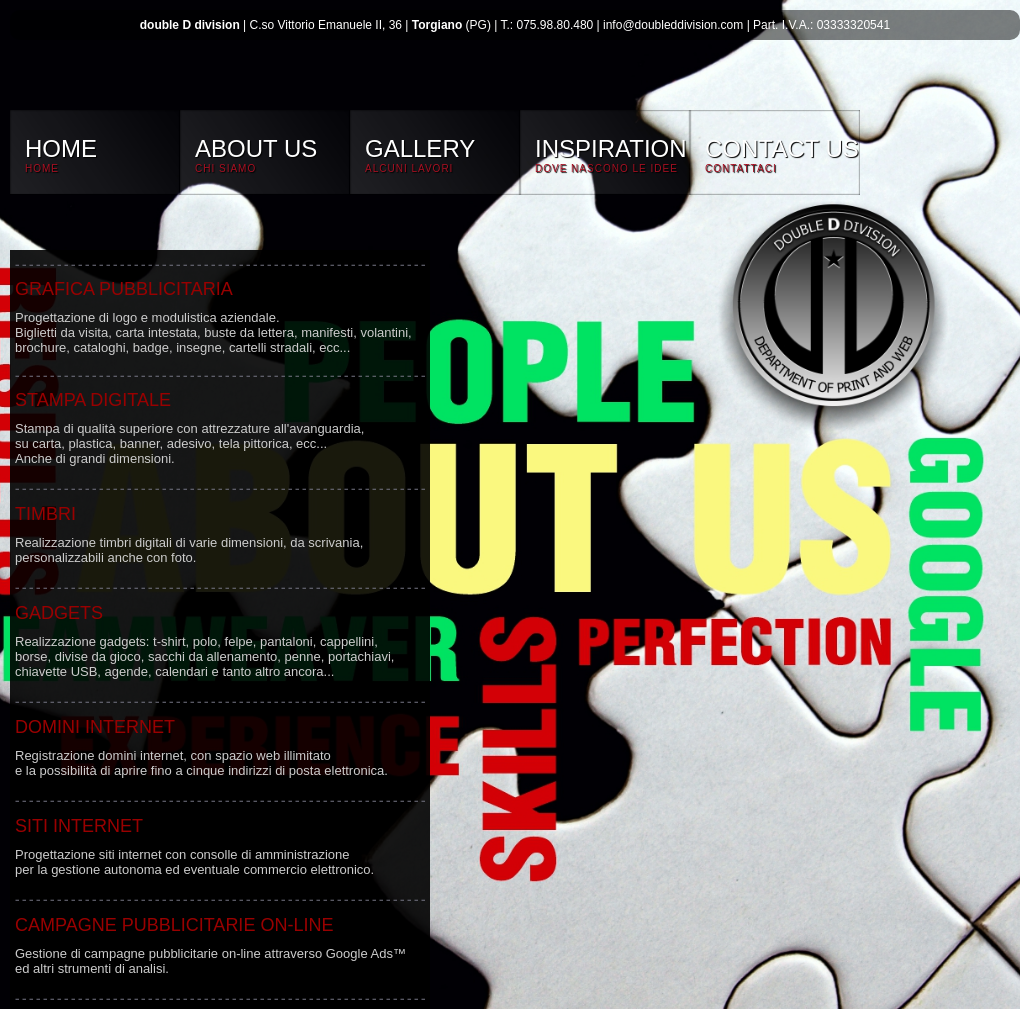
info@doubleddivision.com (673, 25)
